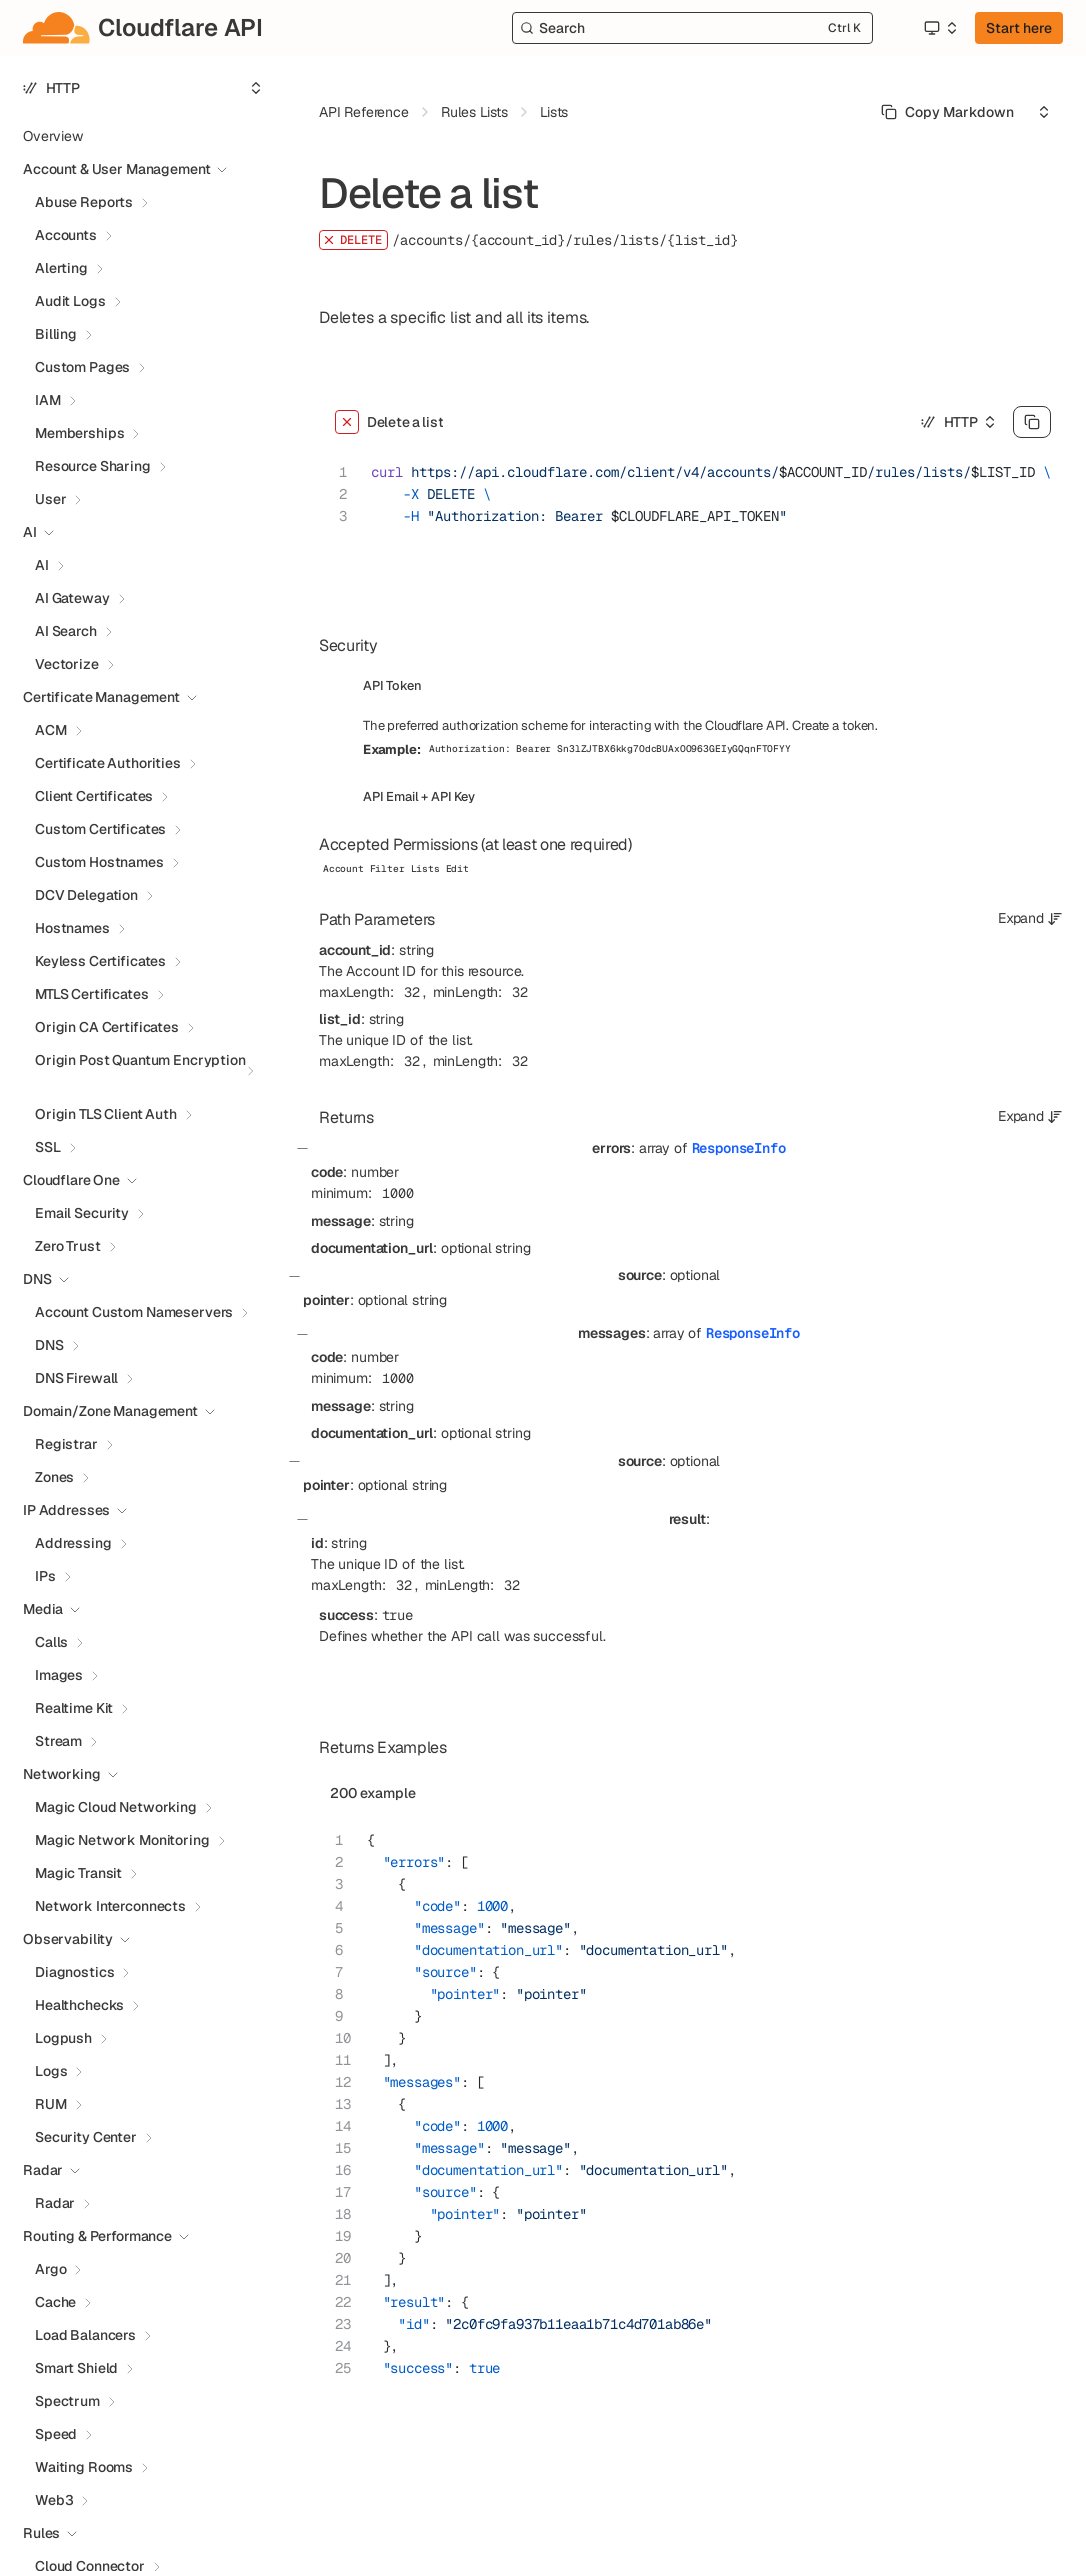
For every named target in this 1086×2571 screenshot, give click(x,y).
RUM (51, 2104)
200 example (373, 1793)
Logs (51, 2071)
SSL (48, 1147)
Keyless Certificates (100, 961)
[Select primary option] (947, 112)
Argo (50, 2269)
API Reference (364, 112)
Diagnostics (74, 1972)
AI (42, 565)
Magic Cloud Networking (116, 1807)
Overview (53, 136)
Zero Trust (68, 1246)
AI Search (66, 631)
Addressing (73, 1543)
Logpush (63, 2038)
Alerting (61, 268)
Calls (51, 1642)
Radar (55, 2203)
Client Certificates (94, 796)
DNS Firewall (76, 1378)
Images (59, 1675)
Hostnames (72, 928)
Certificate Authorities (108, 763)
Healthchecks (79, 2005)
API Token (392, 685)
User (50, 499)
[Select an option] (940, 28)
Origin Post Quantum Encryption (140, 1060)
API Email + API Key (419, 796)
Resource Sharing (93, 466)
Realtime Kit (74, 1708)
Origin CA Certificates (107, 1027)
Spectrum (67, 2401)
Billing (56, 334)
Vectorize (67, 664)
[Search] (692, 28)
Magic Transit (78, 1873)
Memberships (79, 433)
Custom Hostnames (99, 862)
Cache (55, 2302)
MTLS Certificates (92, 994)
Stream (58, 1741)
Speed (56, 2434)
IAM (48, 400)
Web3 (54, 2500)
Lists (554, 112)
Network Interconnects (110, 1906)
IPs (45, 1576)
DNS (49, 1345)
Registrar (66, 1444)
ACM (51, 730)
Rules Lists (474, 112)
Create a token (833, 725)
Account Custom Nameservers (134, 1312)
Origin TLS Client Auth (106, 1114)
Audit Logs (70, 301)
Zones (54, 1477)
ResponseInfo (739, 1148)
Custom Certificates (100, 829)
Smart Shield (76, 2368)
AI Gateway (72, 598)
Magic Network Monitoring (122, 1840)
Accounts (66, 235)
